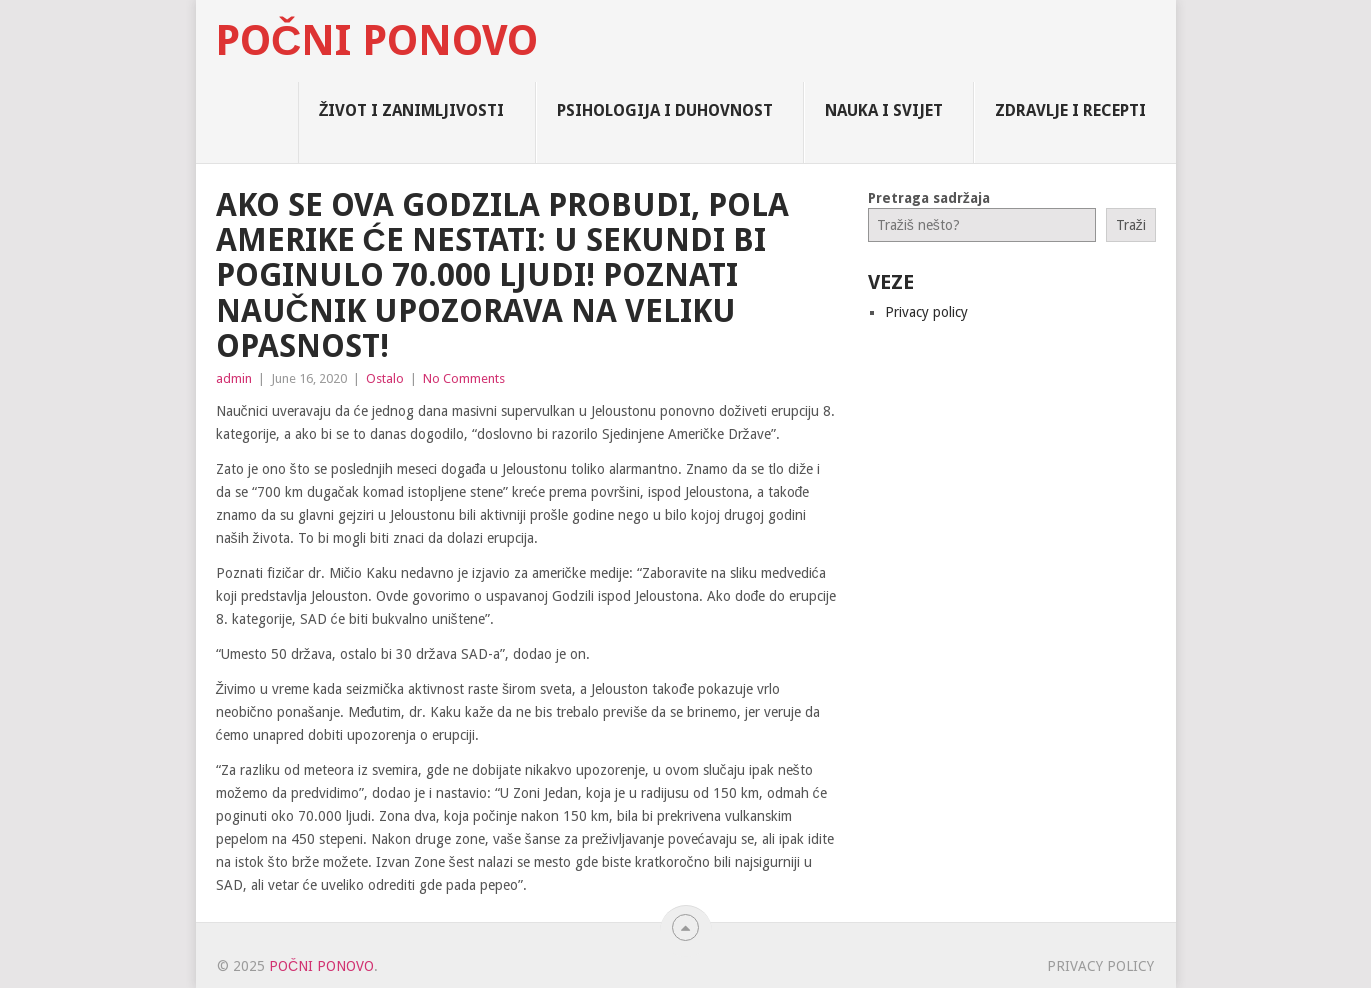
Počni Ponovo (376, 41)
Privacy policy (926, 312)
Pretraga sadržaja (929, 198)
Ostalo (385, 378)
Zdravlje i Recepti (1070, 110)
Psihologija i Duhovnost (665, 110)
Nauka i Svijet (884, 110)
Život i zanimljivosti (412, 110)
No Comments (464, 378)
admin (234, 378)
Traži (1131, 225)
